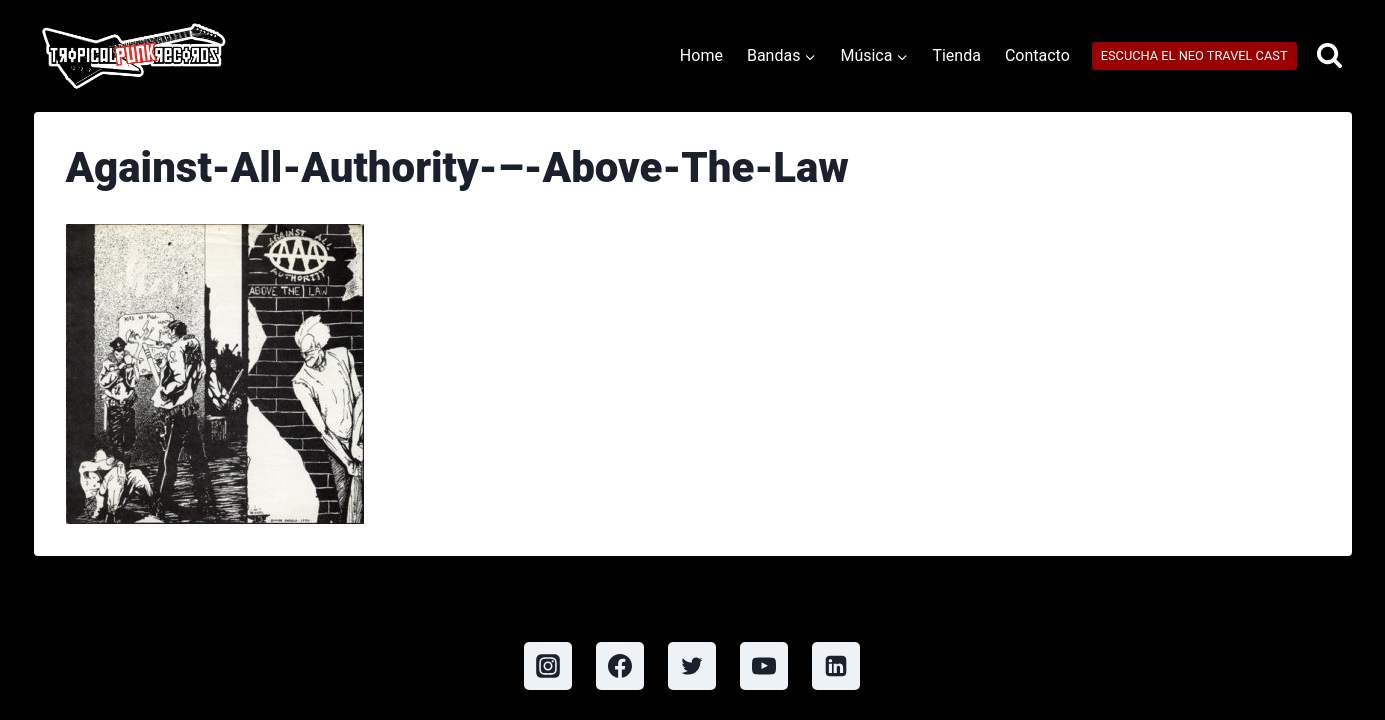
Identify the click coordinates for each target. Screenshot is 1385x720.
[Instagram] (548, 666)
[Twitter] (692, 666)
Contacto (1037, 55)
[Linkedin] (836, 666)
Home (701, 55)
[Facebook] (620, 666)
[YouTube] (764, 666)
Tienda (956, 55)
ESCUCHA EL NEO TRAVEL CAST (1194, 55)
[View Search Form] (1329, 56)
